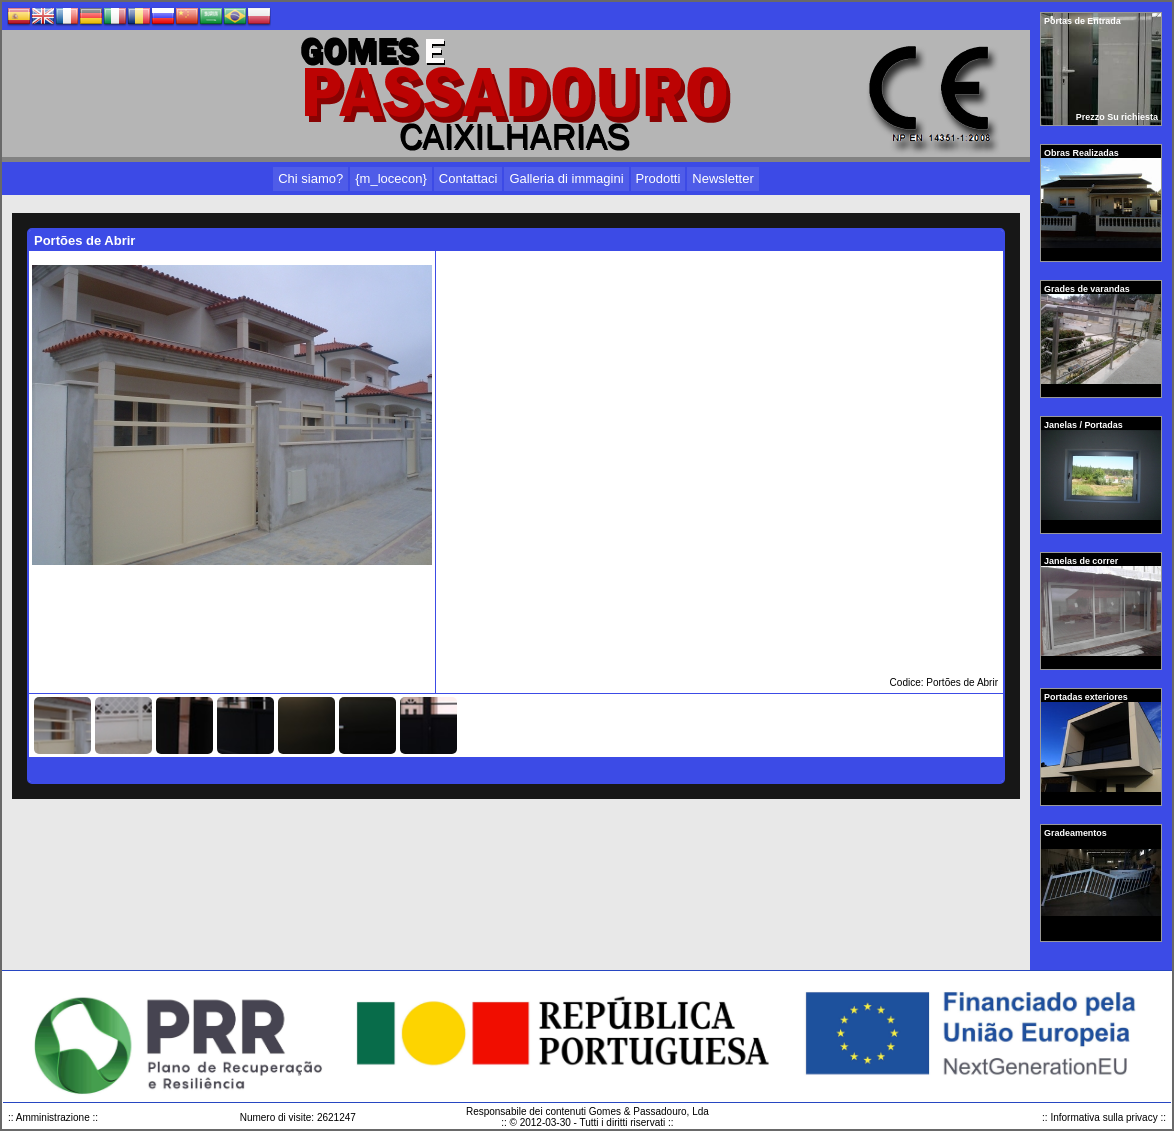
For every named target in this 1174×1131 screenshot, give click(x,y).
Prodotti (658, 178)
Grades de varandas (1088, 289)
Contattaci (468, 178)
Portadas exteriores (1087, 697)
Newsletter (722, 178)
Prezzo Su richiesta (1117, 117)
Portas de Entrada (1083, 21)
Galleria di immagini (566, 178)
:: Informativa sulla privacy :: (1104, 1117)
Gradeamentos (1076, 833)
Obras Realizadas (1082, 153)
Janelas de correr (1082, 561)
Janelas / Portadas (1084, 425)
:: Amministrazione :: (53, 1117)
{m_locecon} (391, 178)
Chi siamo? (310, 178)
